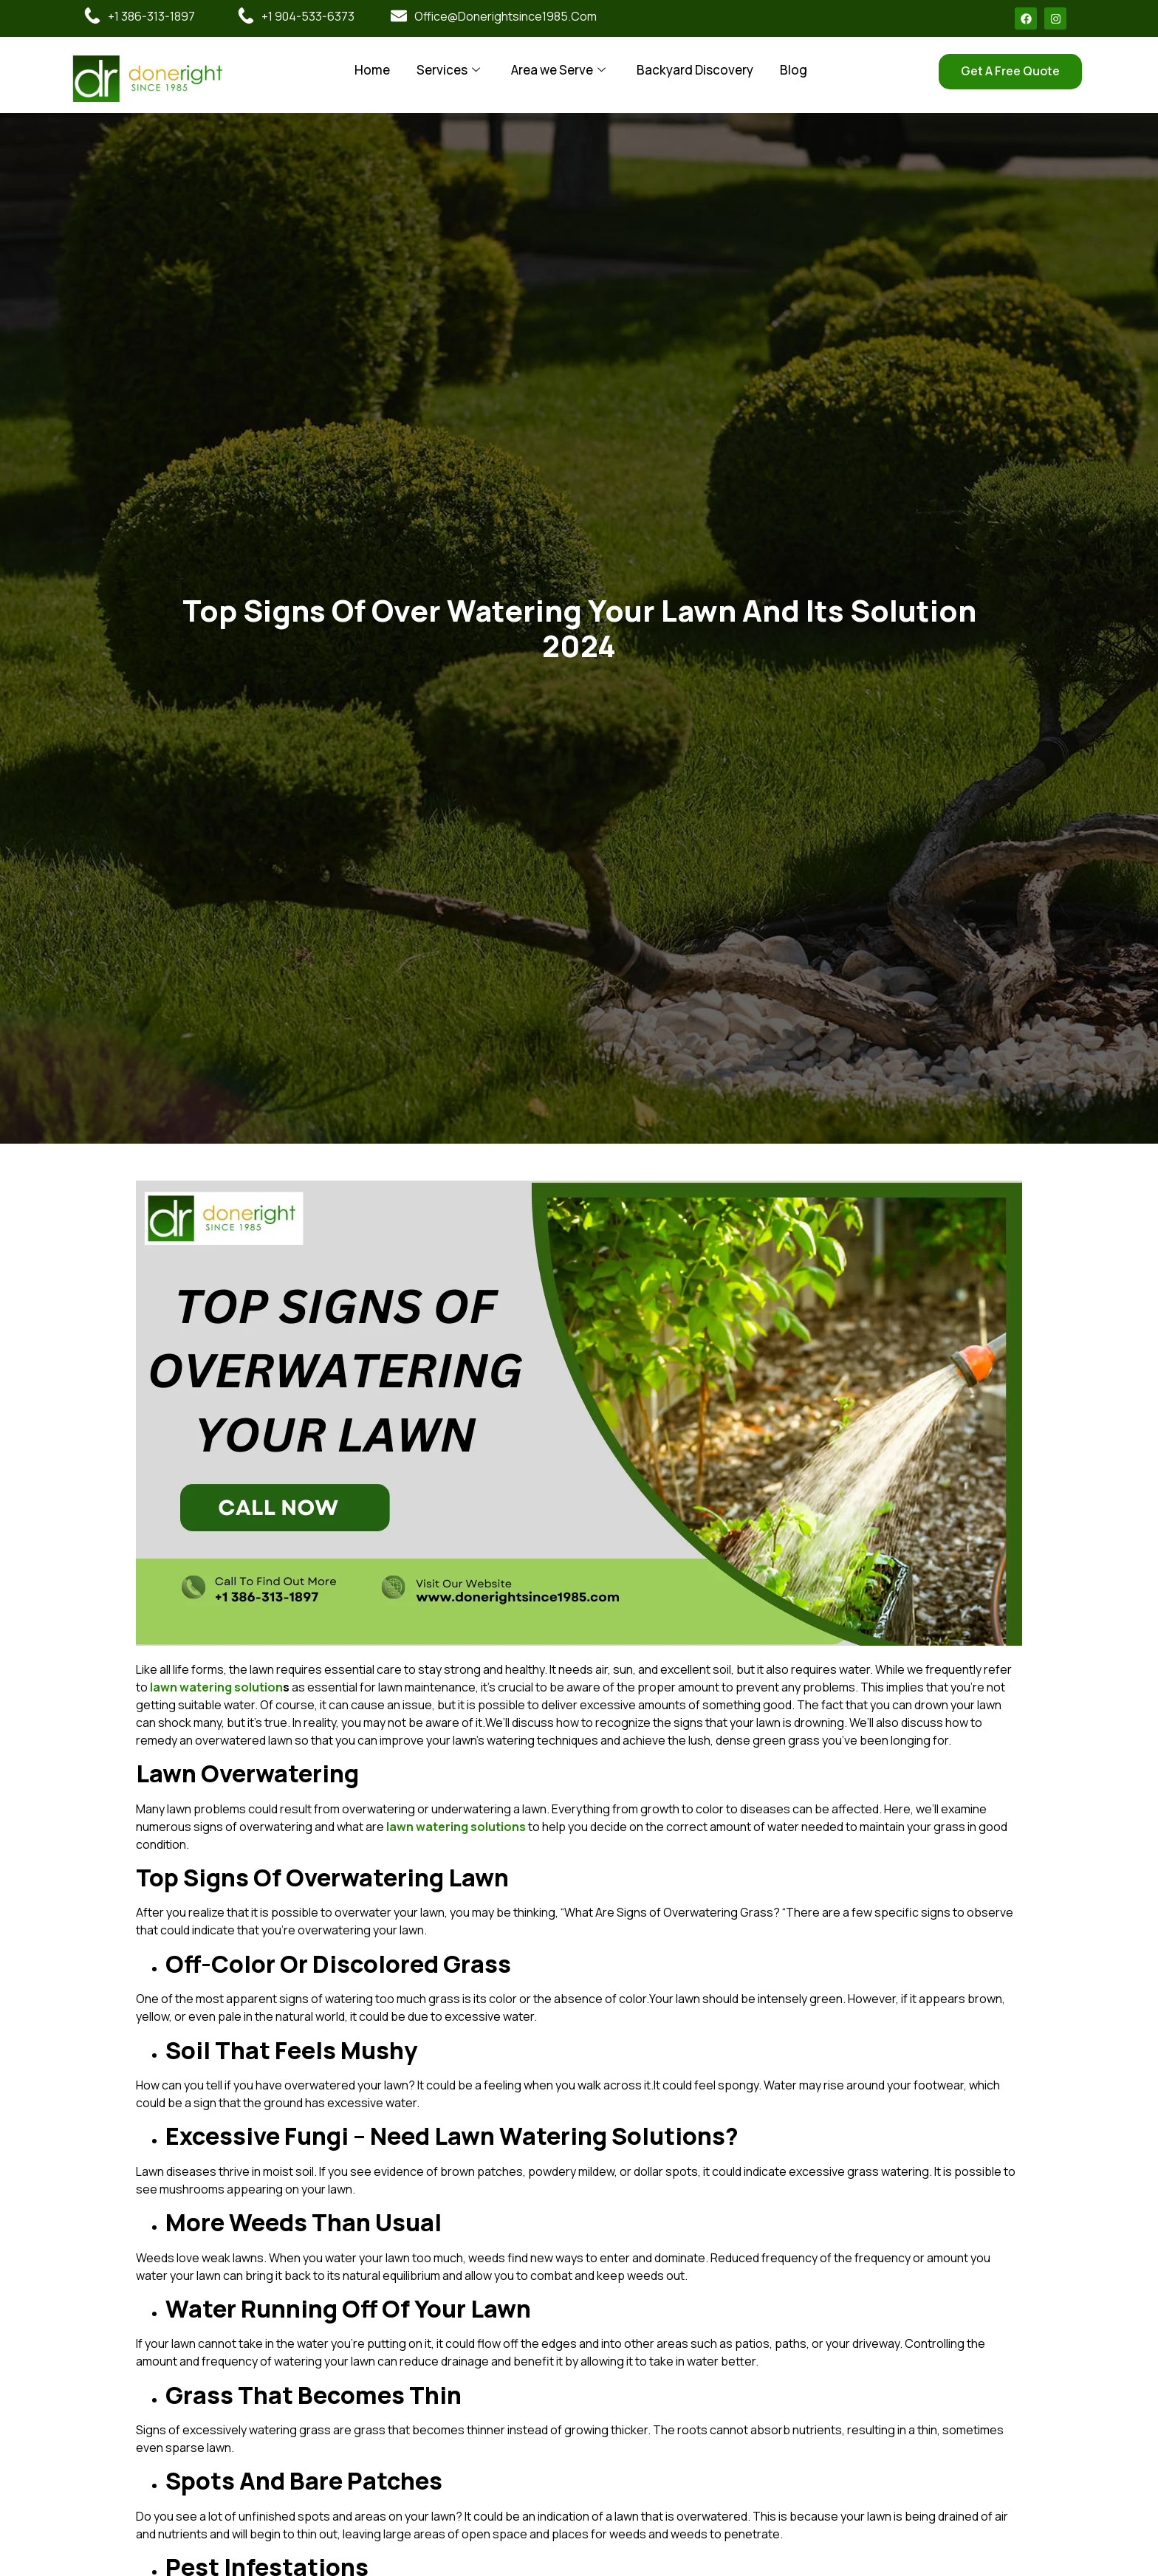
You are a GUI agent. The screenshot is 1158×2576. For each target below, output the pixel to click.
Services (448, 69)
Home (372, 69)
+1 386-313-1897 (151, 16)
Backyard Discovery (695, 69)
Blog (793, 69)
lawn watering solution (216, 1687)
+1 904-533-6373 (307, 16)
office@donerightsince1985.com (505, 16)
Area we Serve (558, 69)
